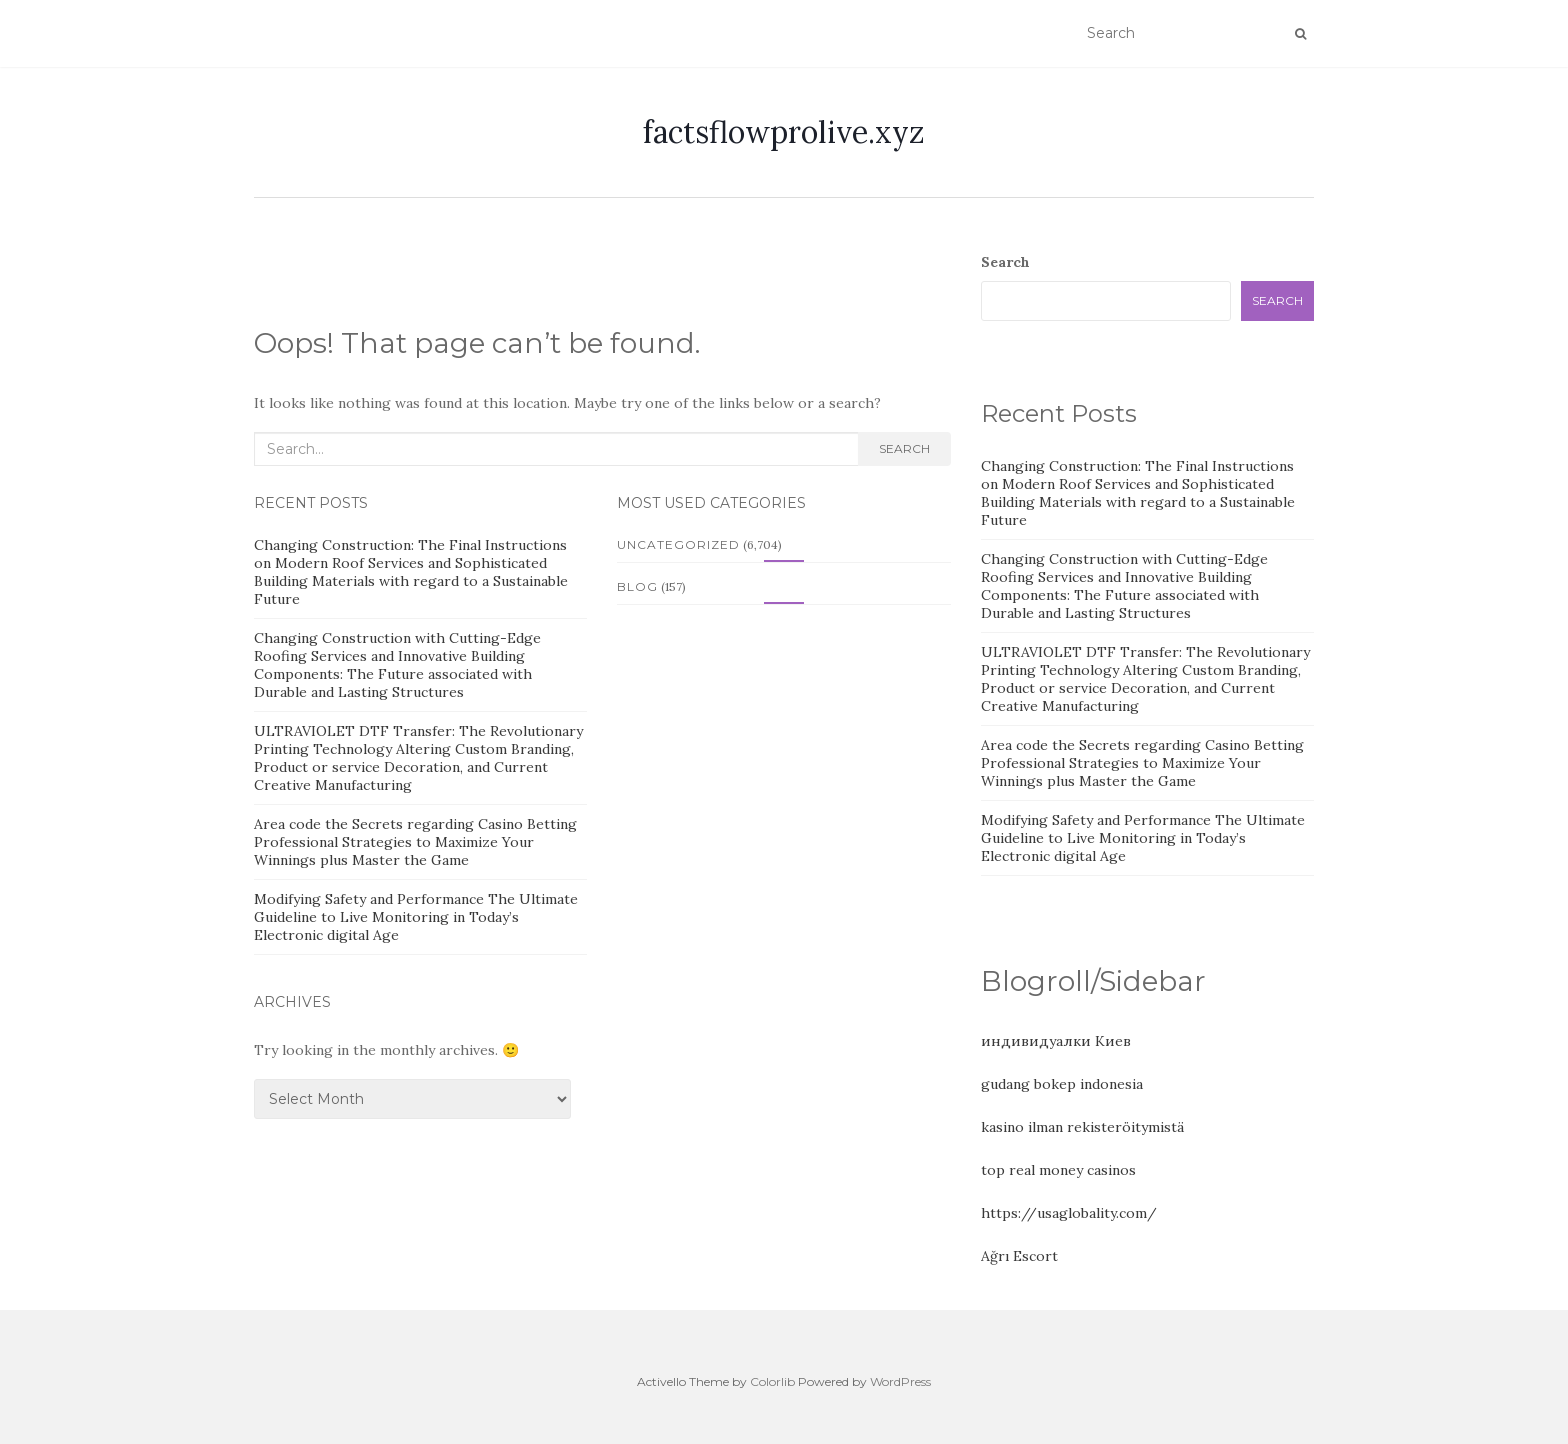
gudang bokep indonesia (1062, 1084)
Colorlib (772, 1381)
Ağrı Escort (1019, 1256)
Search (904, 448)
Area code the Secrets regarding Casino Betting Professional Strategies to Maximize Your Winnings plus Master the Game (415, 842)
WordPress (900, 1381)
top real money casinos (1058, 1170)
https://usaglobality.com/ (1069, 1213)
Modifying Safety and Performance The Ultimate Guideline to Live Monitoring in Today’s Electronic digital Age (416, 917)
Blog (637, 586)
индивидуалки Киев (1056, 1041)
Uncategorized (678, 544)
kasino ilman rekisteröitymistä (1082, 1127)
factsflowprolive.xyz (784, 132)
